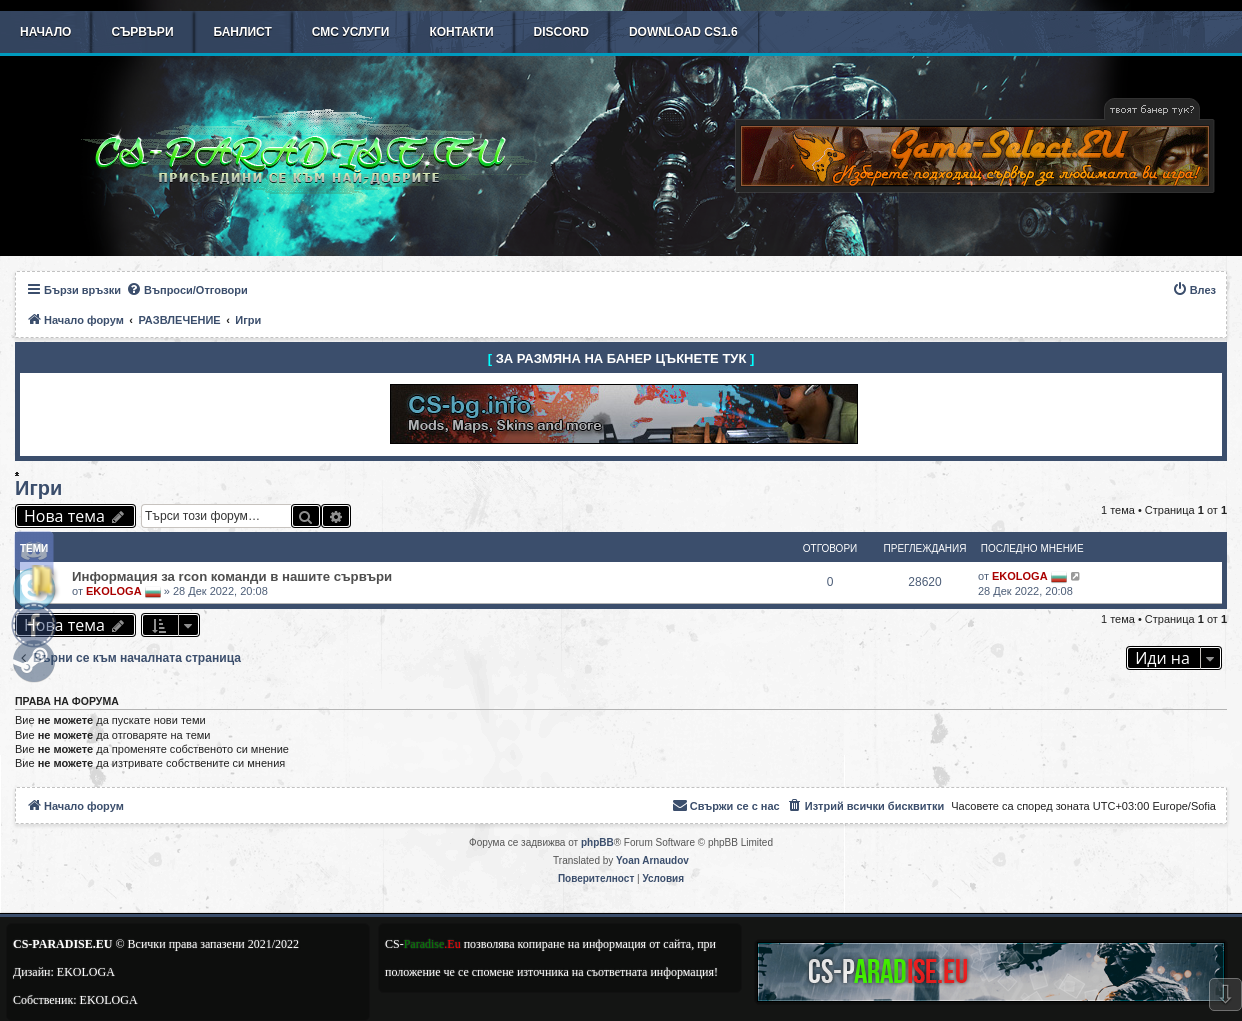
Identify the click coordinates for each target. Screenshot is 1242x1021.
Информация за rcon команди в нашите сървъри (232, 576)
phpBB (597, 842)
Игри (38, 488)
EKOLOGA (114, 591)
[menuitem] (187, 290)
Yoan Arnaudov (652, 860)
